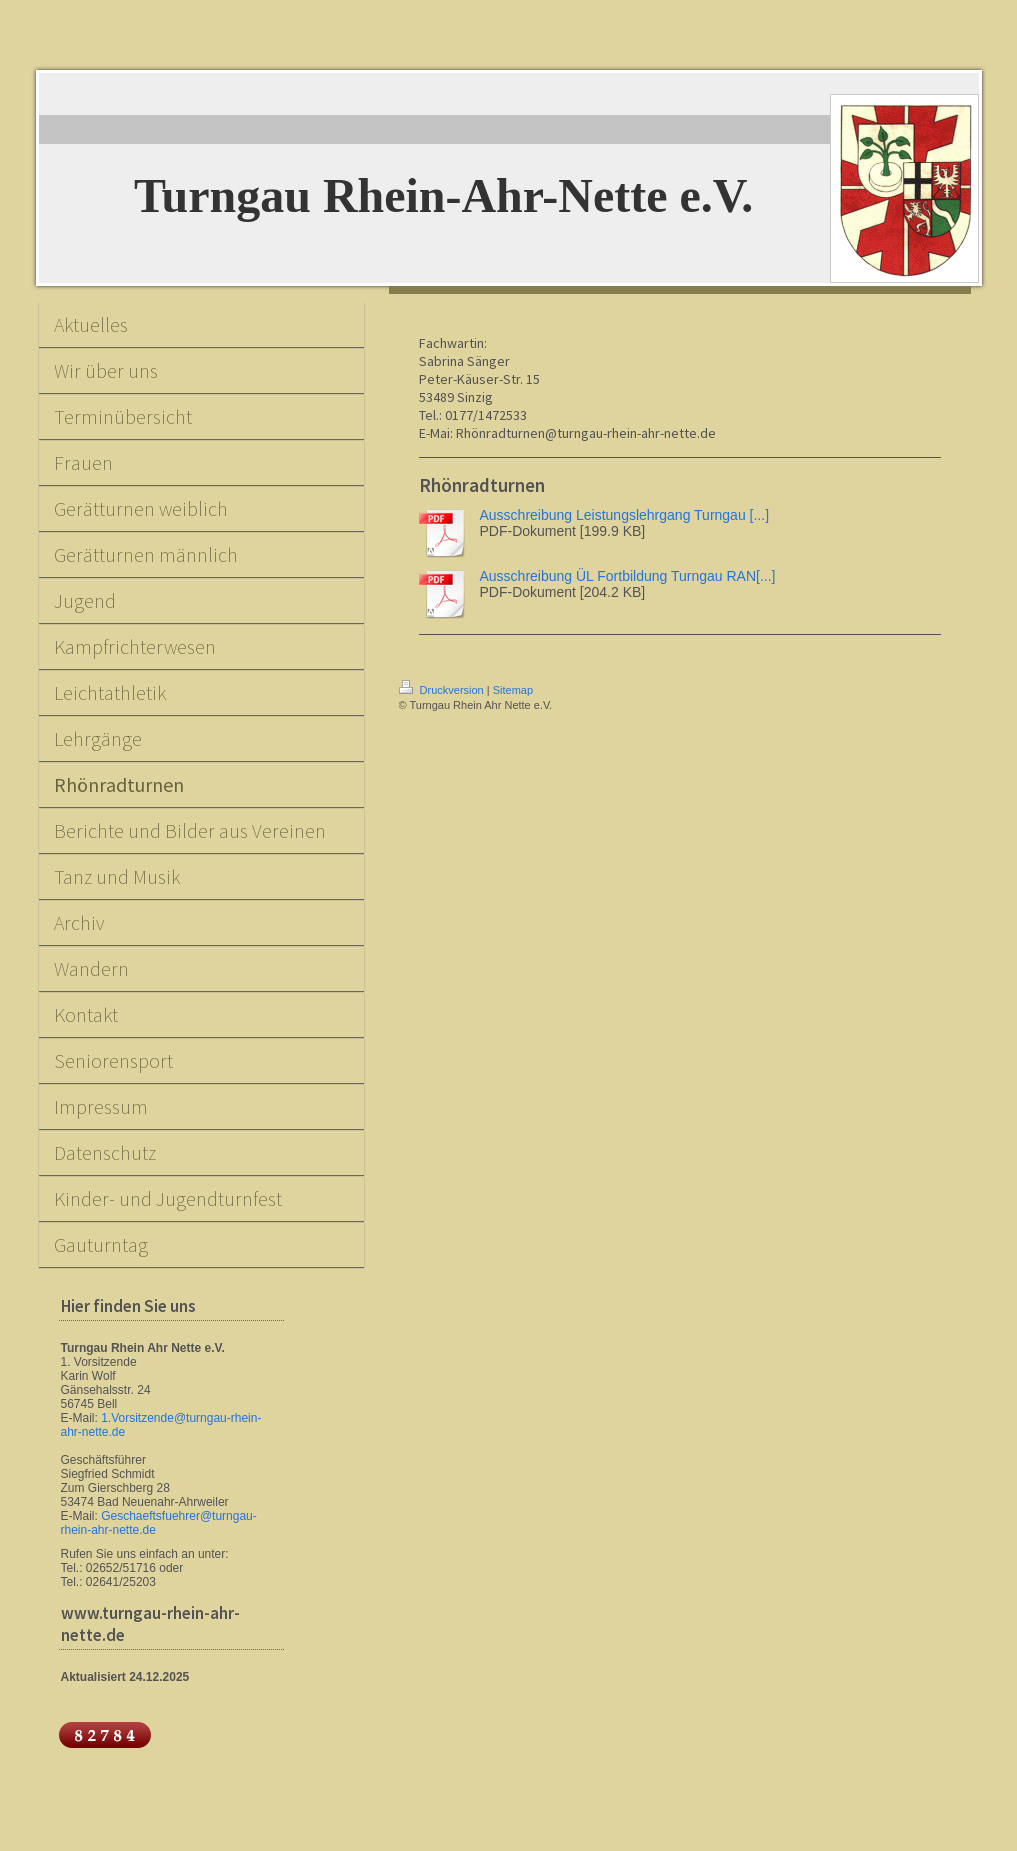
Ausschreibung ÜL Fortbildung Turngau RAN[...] (628, 576)
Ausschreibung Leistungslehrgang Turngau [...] (625, 515)
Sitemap (513, 690)
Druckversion (443, 690)
